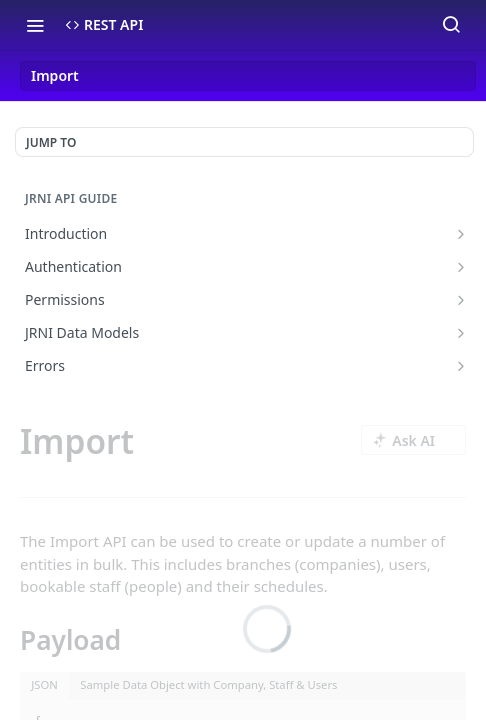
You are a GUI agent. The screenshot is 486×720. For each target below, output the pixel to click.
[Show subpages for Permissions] (461, 300)
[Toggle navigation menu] (35, 25)
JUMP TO (51, 142)
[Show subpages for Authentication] (461, 267)
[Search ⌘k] (451, 25)
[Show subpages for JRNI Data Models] (461, 333)
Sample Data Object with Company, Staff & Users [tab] (208, 684)
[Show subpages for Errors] (461, 366)
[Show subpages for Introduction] (461, 234)
